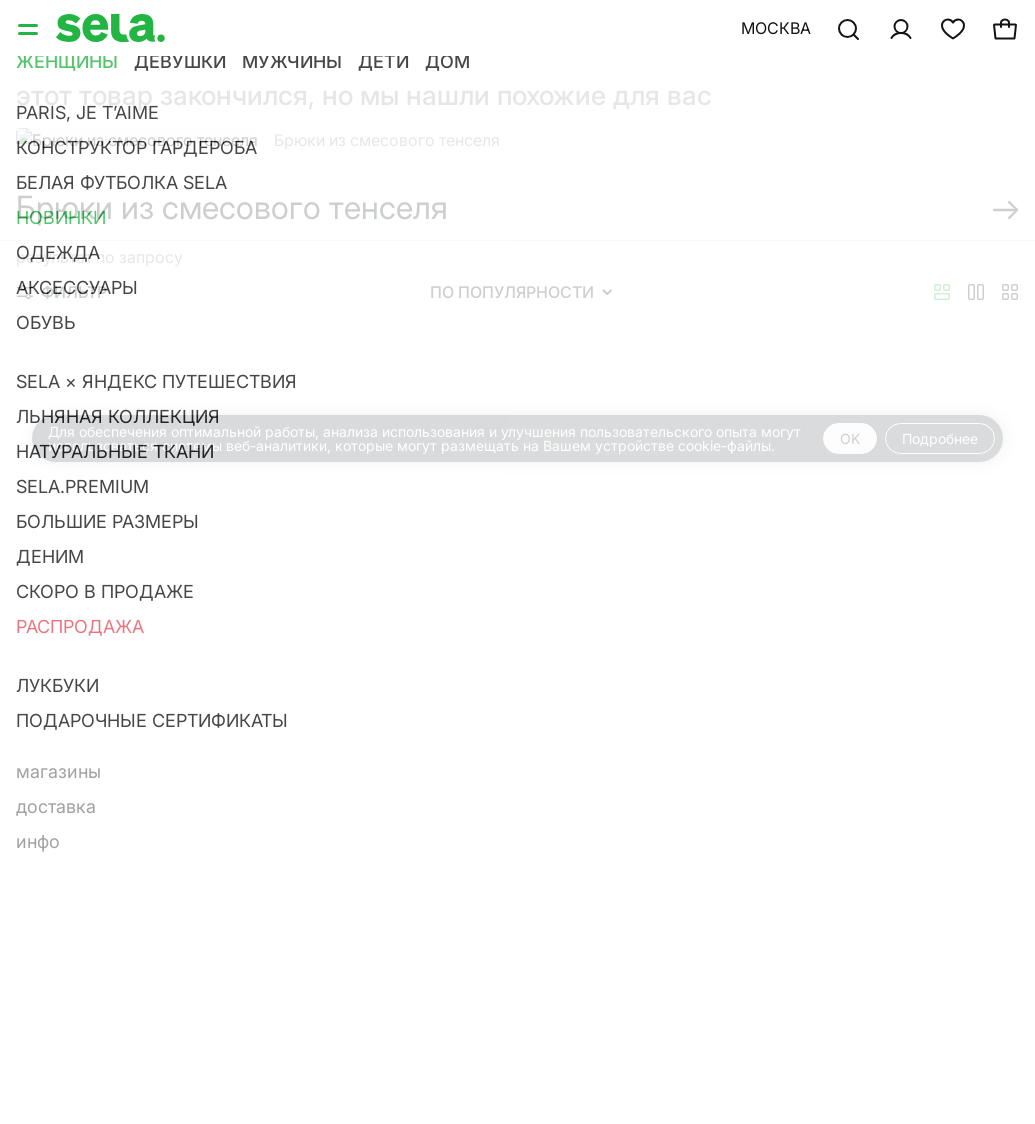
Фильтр (62, 292)
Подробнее (940, 438)
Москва (776, 28)
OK (850, 438)
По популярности (521, 292)
